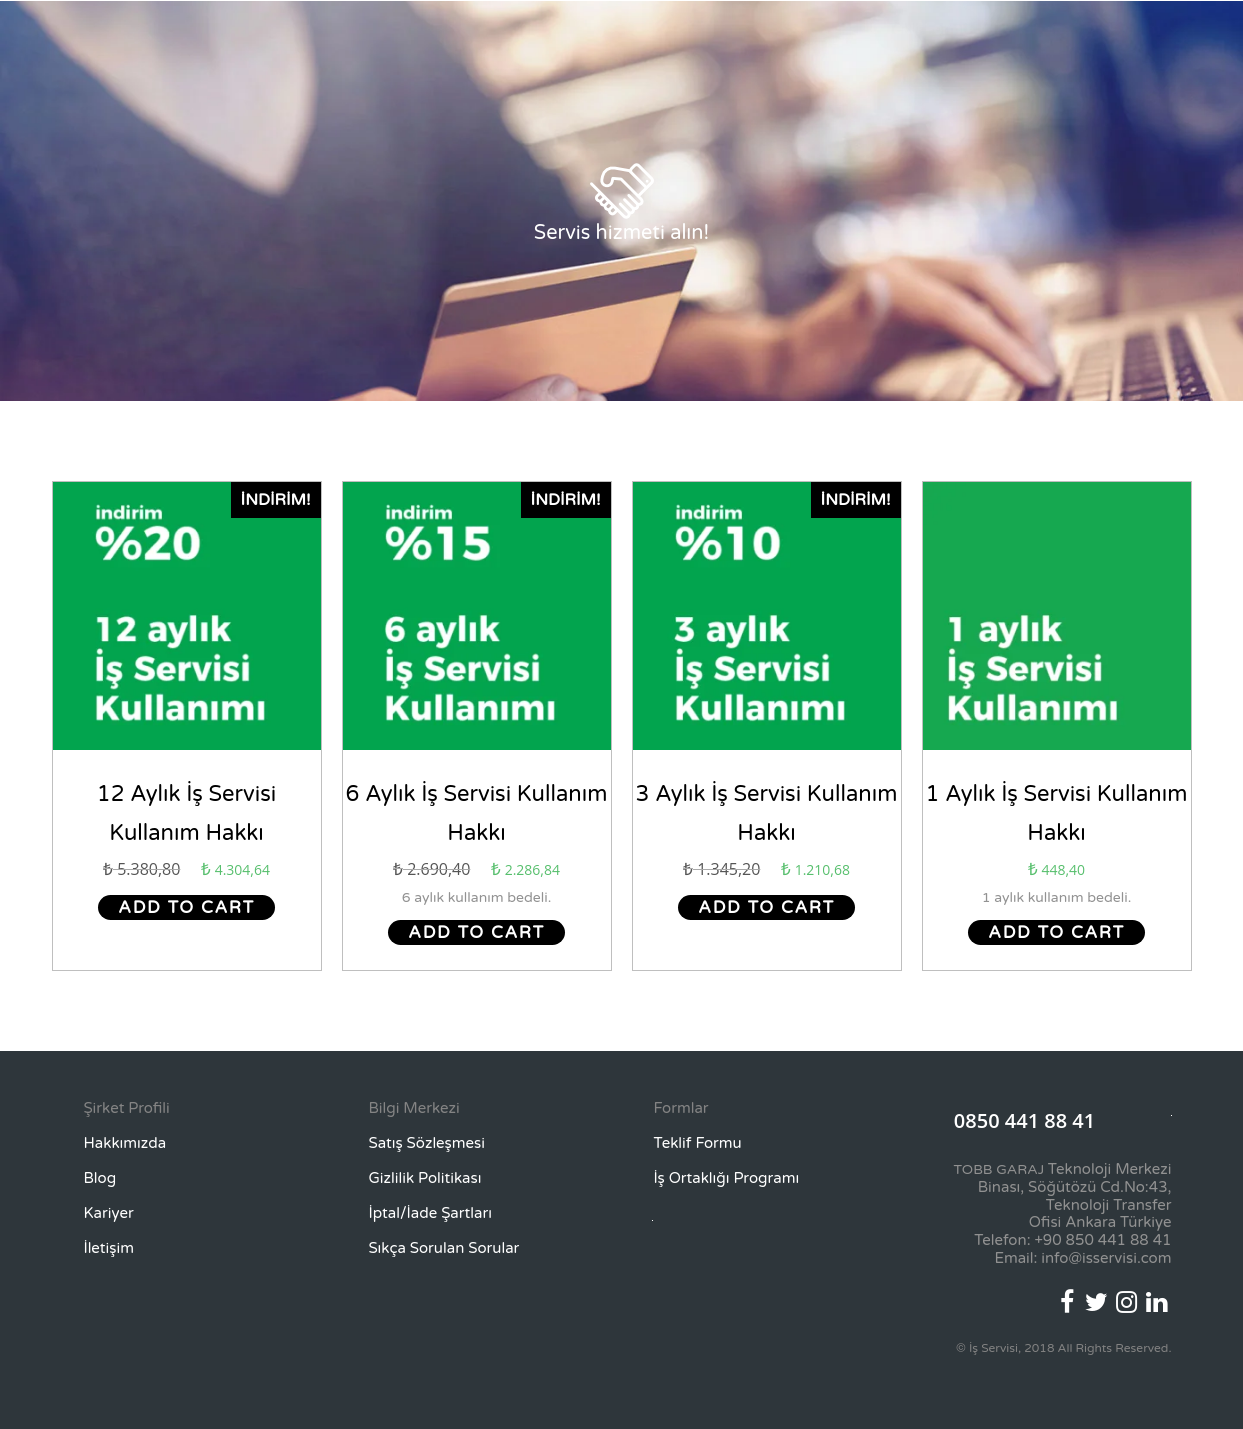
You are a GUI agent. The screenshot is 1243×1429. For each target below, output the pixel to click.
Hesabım (1139, 29)
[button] (121, 1108)
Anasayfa (348, 29)
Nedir (426, 29)
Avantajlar (685, 29)
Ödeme (186, 762)
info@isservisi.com (1104, 1258)
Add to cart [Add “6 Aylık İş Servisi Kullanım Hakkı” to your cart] (476, 932)
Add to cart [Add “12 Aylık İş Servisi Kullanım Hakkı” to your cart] (186, 907)
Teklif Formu (927, 29)
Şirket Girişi (1034, 29)
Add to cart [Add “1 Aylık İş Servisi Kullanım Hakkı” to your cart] (1056, 932)
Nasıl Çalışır (584, 29)
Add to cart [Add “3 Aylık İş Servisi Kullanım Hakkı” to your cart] (766, 907)
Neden (495, 29)
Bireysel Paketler (802, 29)
